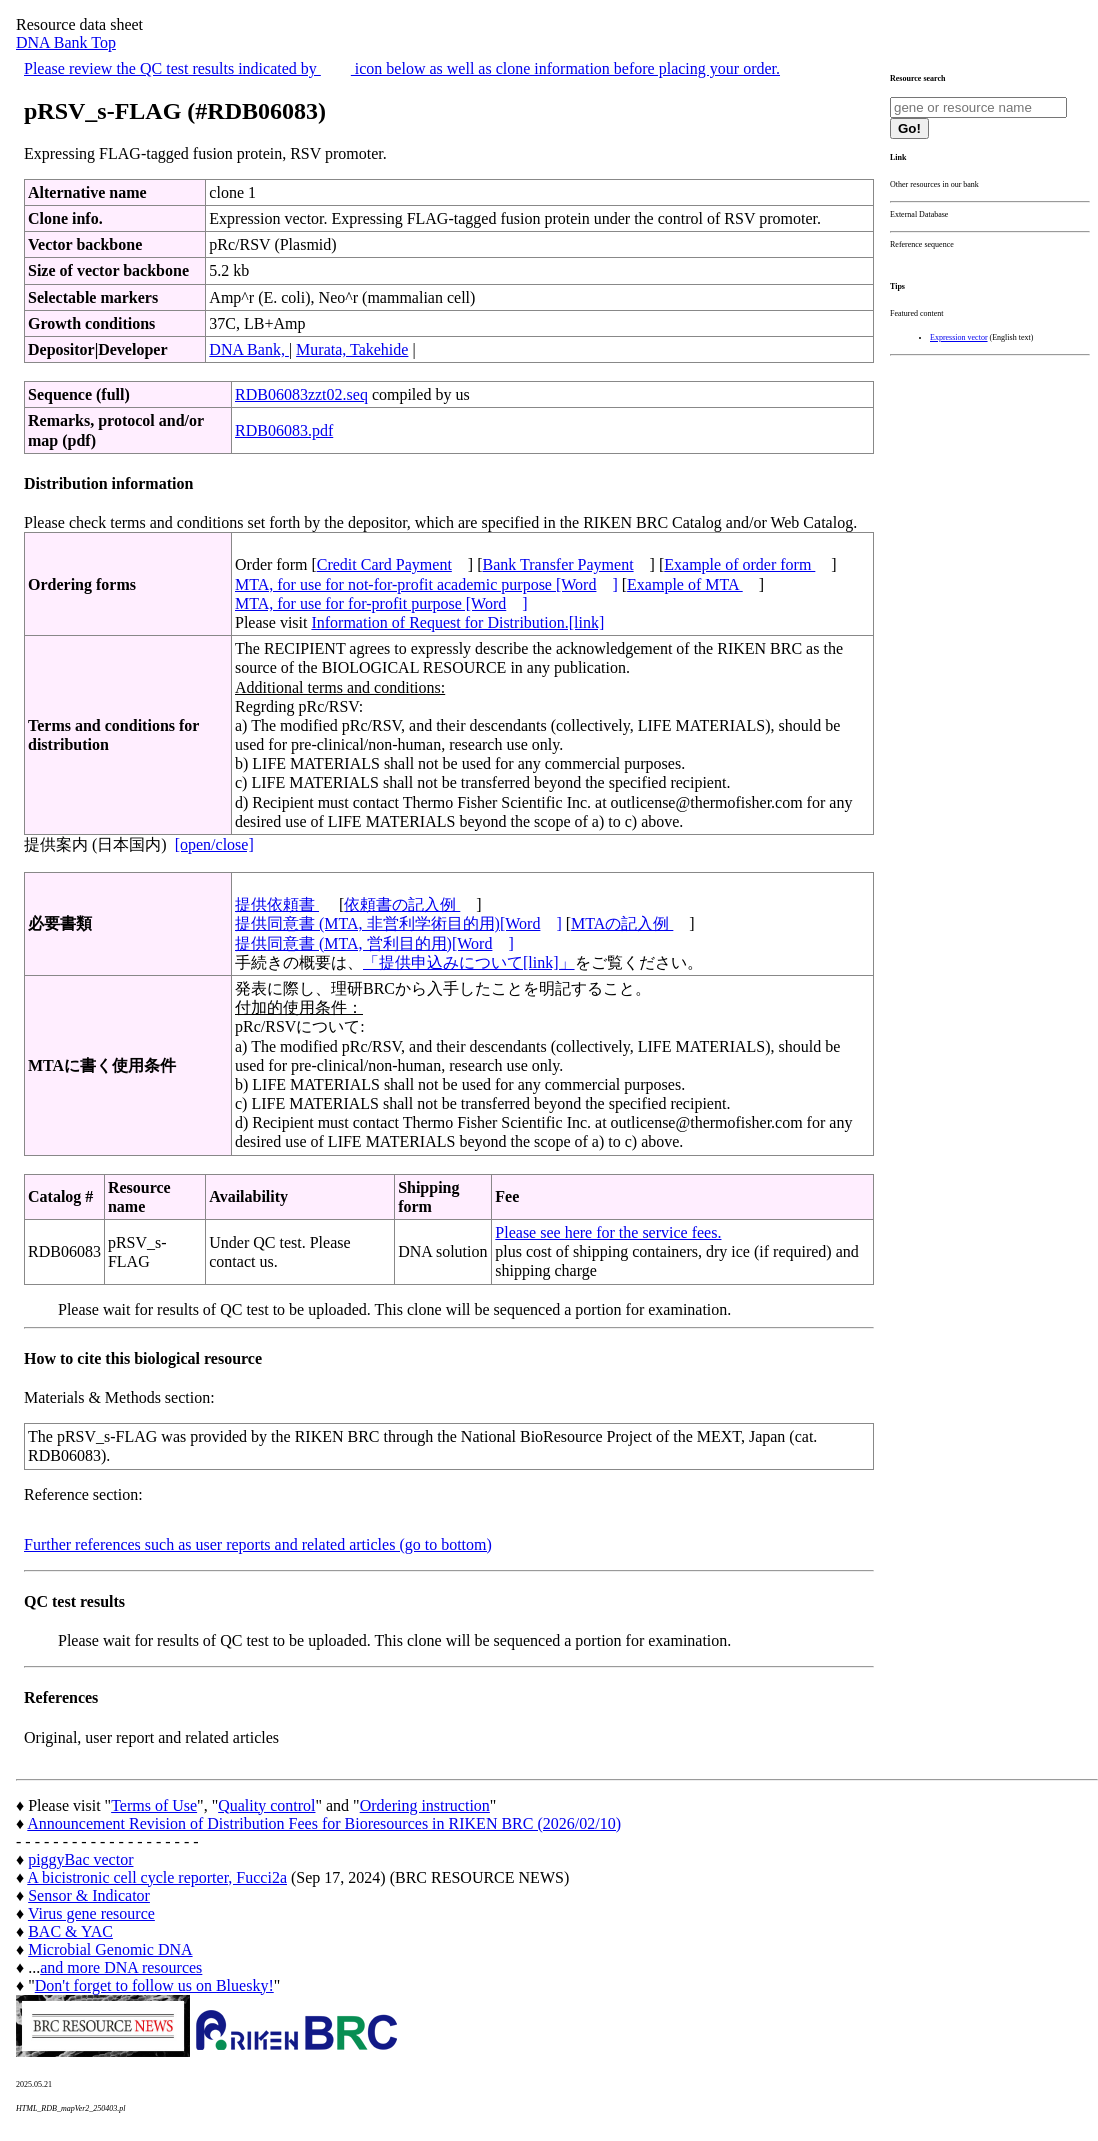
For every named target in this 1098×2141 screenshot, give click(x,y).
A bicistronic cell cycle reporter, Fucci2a (157, 1877)
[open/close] (214, 844)
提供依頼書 (277, 904)
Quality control (266, 1805)
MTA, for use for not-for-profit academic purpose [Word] (426, 584)
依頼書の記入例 (402, 904)
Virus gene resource (91, 1913)
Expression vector (959, 337)
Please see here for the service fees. (608, 1232)
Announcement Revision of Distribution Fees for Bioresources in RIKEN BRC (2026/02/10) (324, 1823)
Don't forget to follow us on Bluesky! (154, 1985)
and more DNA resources (121, 1967)
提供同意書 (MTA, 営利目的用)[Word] (374, 943)
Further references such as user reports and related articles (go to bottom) (258, 1544)
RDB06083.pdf (284, 430)
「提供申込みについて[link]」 (469, 962)
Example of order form (739, 564)
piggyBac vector (80, 1859)
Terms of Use (154, 1805)
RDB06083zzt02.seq (301, 394)
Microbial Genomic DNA (110, 1949)
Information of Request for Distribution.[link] (457, 622)
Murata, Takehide (352, 349)
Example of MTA (685, 584)
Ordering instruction (425, 1805)
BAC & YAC (70, 1931)
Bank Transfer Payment (558, 564)
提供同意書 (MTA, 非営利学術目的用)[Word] (398, 923)
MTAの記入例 (622, 923)
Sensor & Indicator (89, 1895)
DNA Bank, (249, 349)
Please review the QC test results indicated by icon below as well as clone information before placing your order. (402, 68)
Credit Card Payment (384, 564)
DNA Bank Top (66, 42)
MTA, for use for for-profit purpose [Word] (381, 603)
